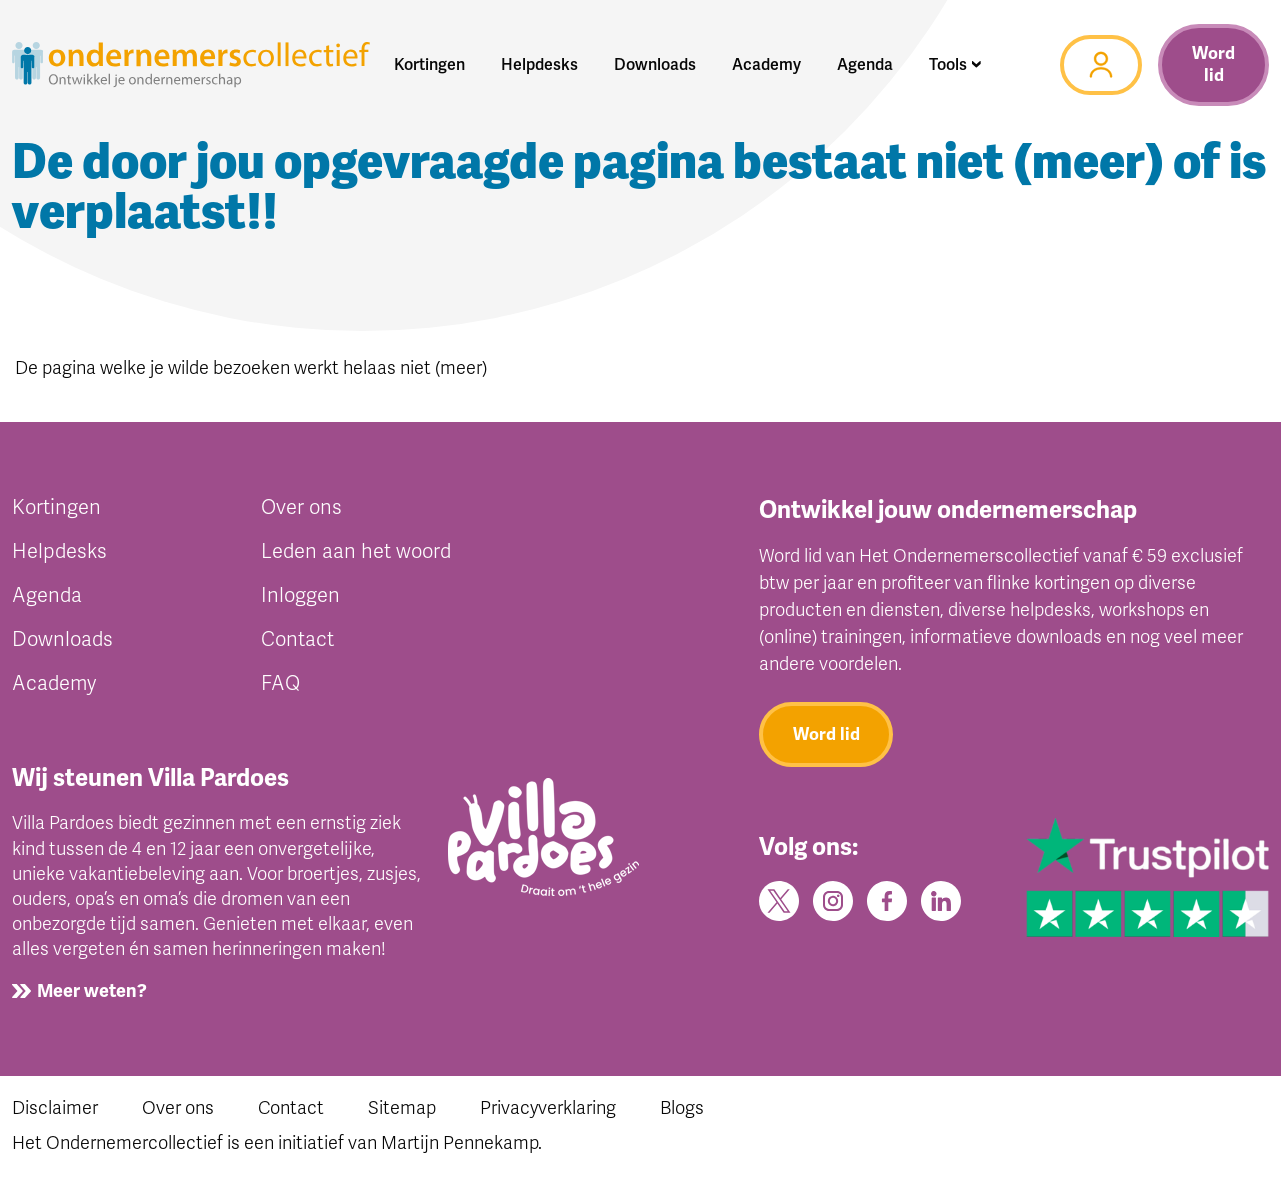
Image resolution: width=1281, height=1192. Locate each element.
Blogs (682, 1108)
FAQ (280, 683)
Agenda (47, 595)
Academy (54, 683)
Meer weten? (92, 991)
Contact (297, 639)
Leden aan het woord (356, 551)
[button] (955, 65)
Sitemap (402, 1108)
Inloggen (300, 595)
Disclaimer (55, 1108)
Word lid (1213, 64)
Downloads (62, 639)
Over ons (301, 507)
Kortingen (56, 507)
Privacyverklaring (548, 1108)
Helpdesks (59, 551)
